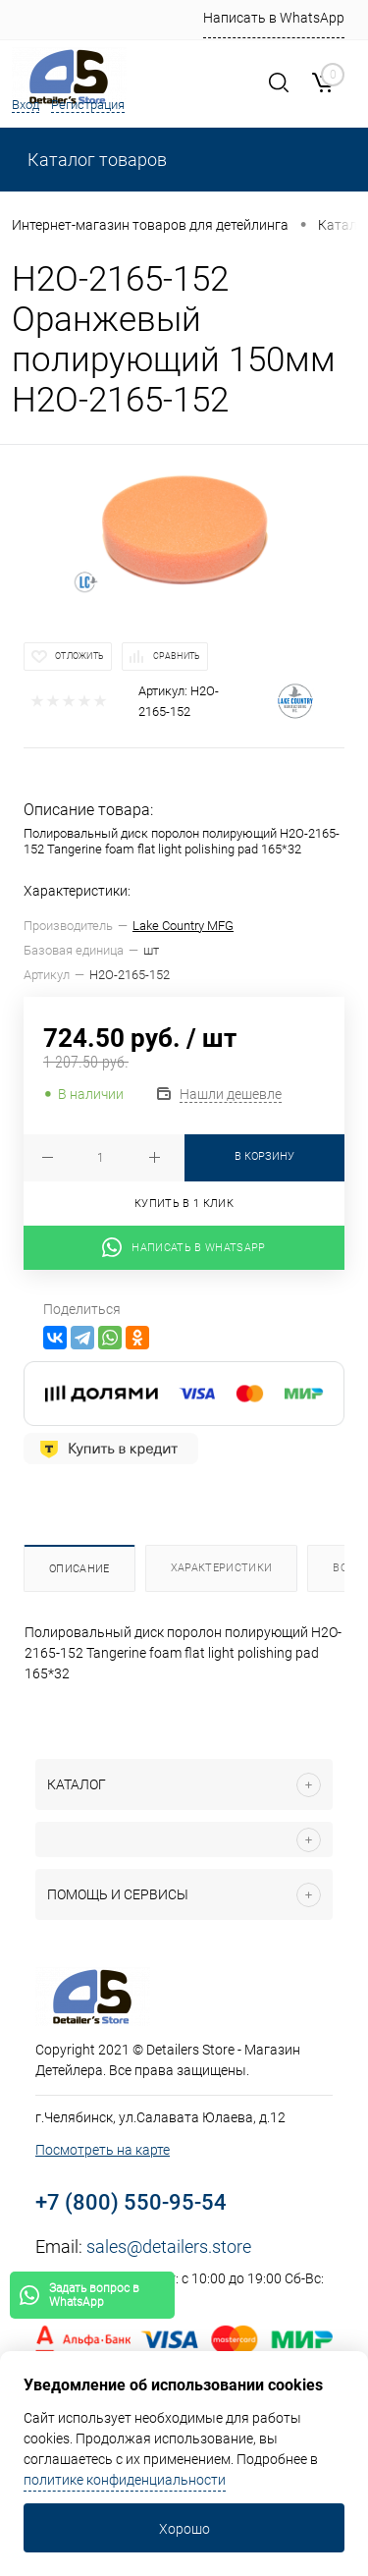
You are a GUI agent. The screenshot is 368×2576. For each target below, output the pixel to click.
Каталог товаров (95, 159)
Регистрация (88, 104)
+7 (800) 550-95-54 (131, 2202)
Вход (25, 104)
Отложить (79, 656)
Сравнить (176, 656)
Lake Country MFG (183, 925)
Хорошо (184, 2529)
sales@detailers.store (168, 2246)
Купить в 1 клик (184, 1203)
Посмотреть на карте (102, 2150)
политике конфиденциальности (125, 2480)
